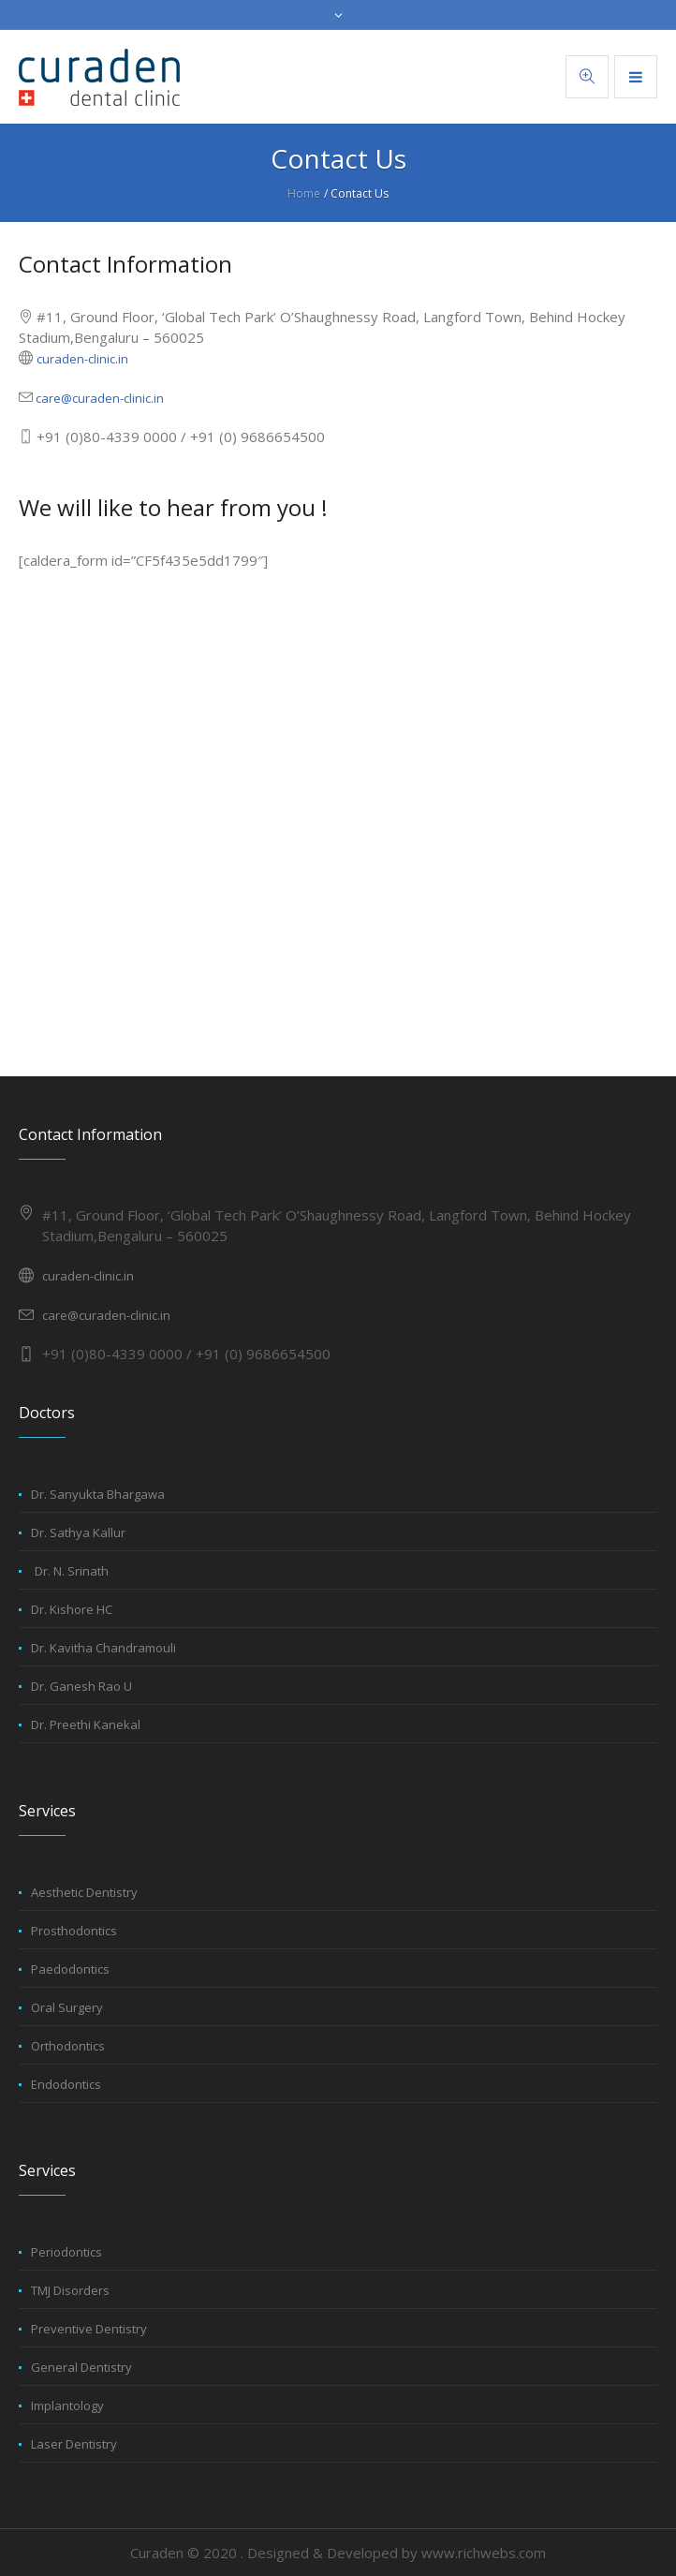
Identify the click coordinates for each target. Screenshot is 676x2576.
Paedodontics (70, 1969)
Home (303, 193)
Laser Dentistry (74, 2443)
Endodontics (66, 2084)
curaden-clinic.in (82, 358)
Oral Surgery (67, 2007)
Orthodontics (68, 2045)
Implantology (67, 2405)
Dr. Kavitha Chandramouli (103, 1647)
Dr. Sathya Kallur (78, 1532)
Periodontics (66, 2251)
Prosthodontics (74, 1930)
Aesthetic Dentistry (84, 1892)
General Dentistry (81, 2367)
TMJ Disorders (70, 2290)
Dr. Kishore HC (71, 1609)
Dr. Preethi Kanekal (85, 1724)
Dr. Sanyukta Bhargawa (98, 1494)
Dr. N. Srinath (72, 1570)
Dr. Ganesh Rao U (81, 1686)
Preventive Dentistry (89, 2328)
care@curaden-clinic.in (98, 398)
